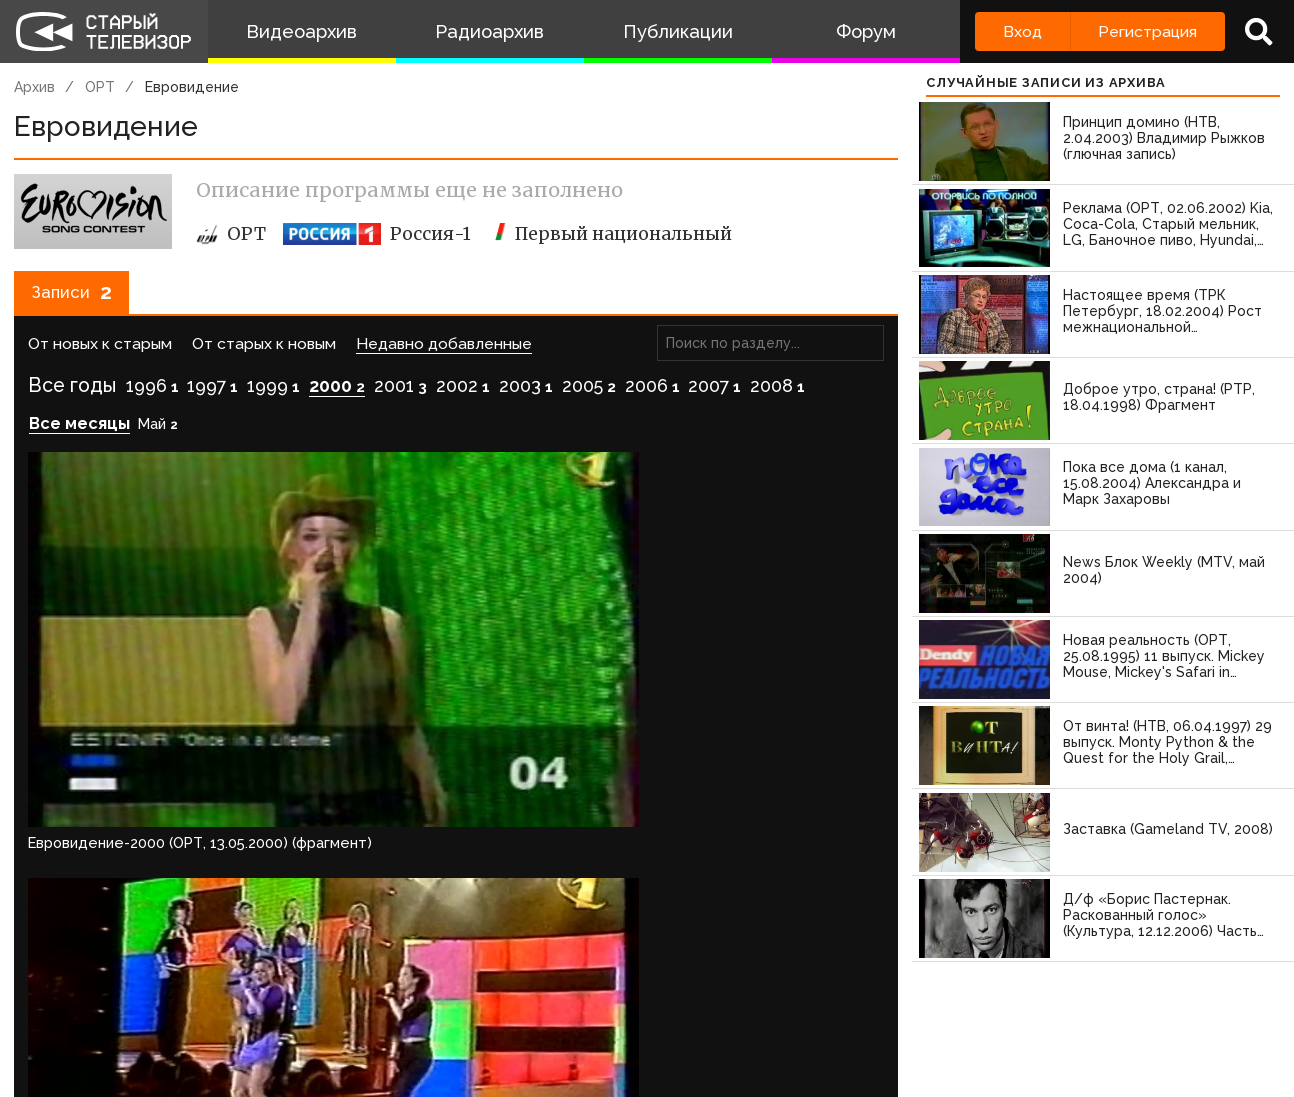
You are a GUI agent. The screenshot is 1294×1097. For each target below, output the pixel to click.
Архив (34, 87)
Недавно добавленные (444, 353)
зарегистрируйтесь (224, 834)
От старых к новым (264, 353)
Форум (866, 31)
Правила (289, 1020)
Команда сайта (172, 1020)
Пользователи (557, 1020)
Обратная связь (411, 1020)
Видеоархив (301, 31)
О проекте (45, 1020)
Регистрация (1147, 31)
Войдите (72, 834)
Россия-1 (377, 234)
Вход (1022, 31)
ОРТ (100, 87)
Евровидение (192, 87)
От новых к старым (100, 353)
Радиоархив (489, 31)
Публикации (678, 31)
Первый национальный (610, 234)
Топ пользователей (721, 1020)
